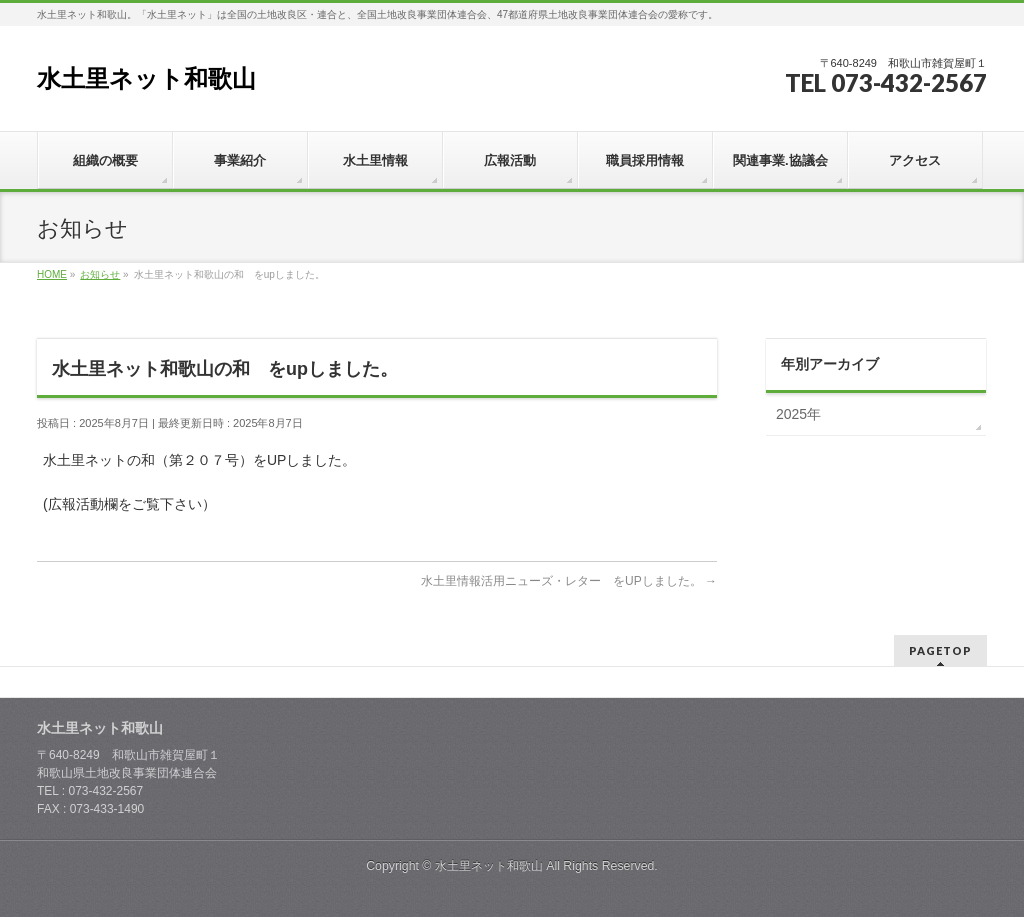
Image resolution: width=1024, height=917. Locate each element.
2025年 (798, 414)
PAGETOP (940, 650)
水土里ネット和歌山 (146, 78)
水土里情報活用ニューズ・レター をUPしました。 (569, 581)
